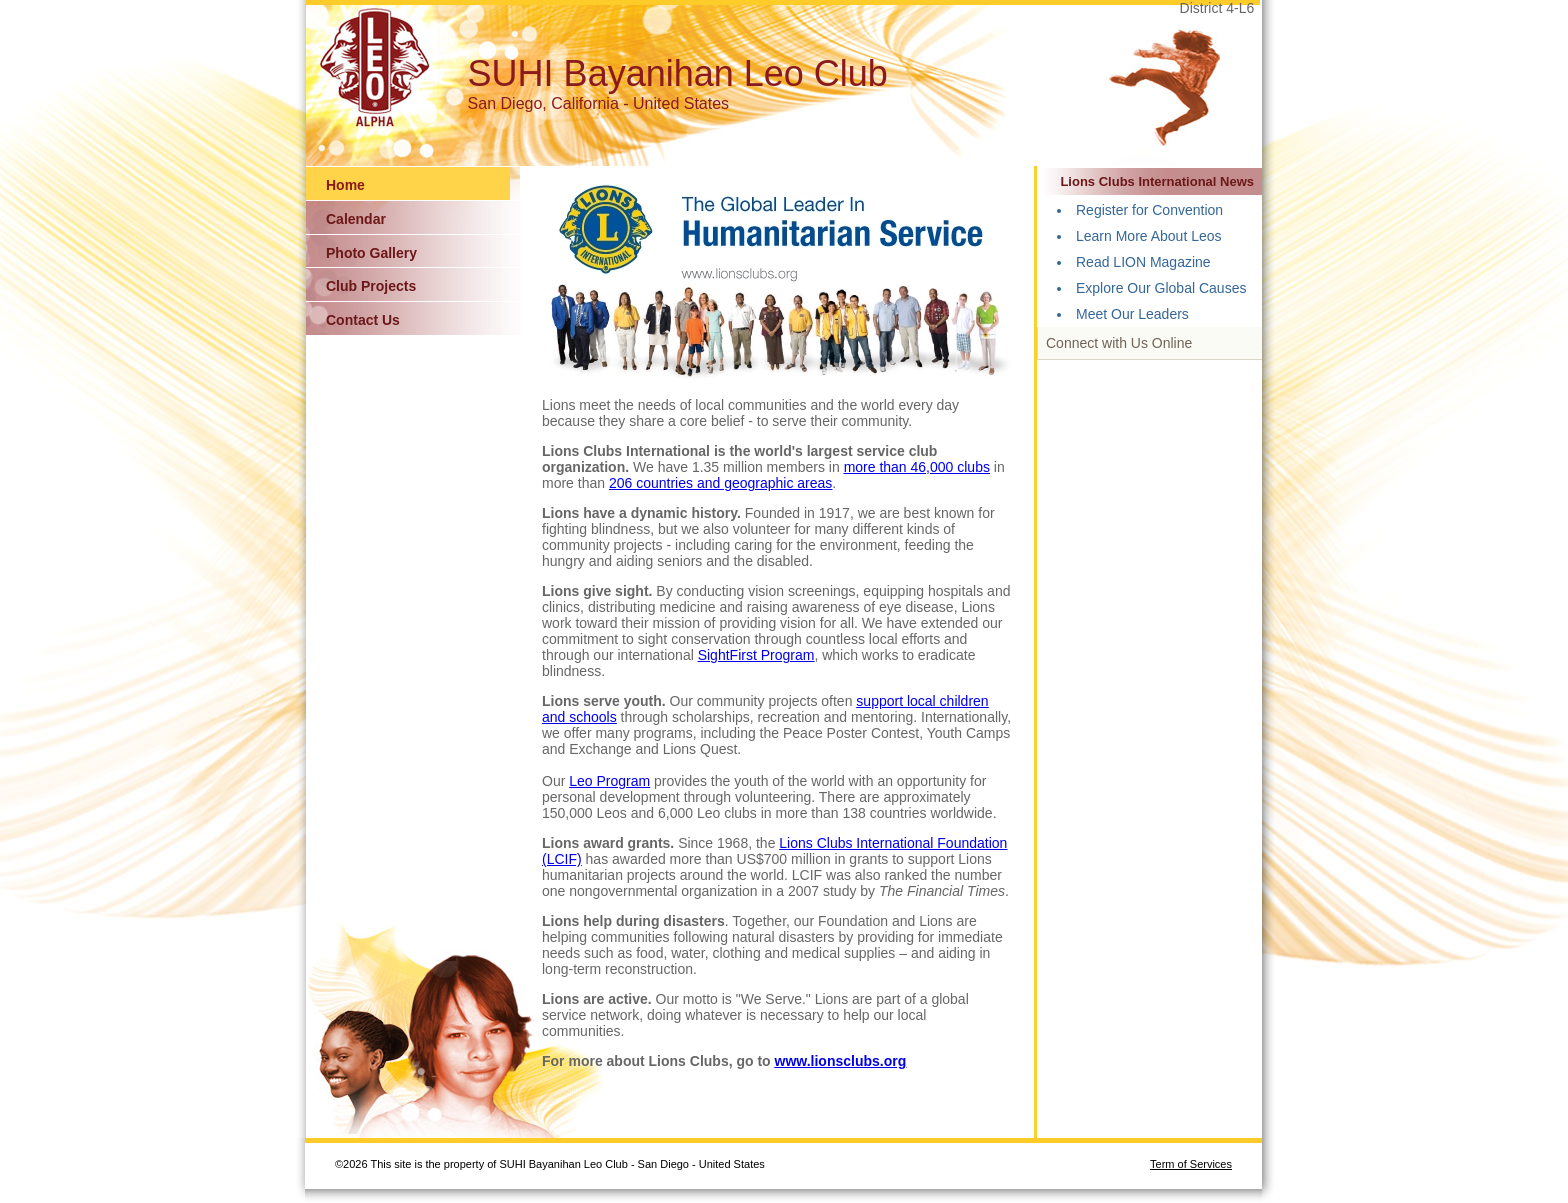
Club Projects (371, 286)
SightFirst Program (756, 655)
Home (345, 185)
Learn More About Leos (1149, 236)
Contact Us (363, 320)
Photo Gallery (371, 253)
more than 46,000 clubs (917, 467)
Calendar (356, 219)
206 (622, 483)
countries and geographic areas (734, 483)
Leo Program (609, 781)
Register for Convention (1149, 210)
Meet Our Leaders (1132, 314)
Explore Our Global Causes (1161, 288)
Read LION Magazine (1143, 262)
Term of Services (1191, 1164)
